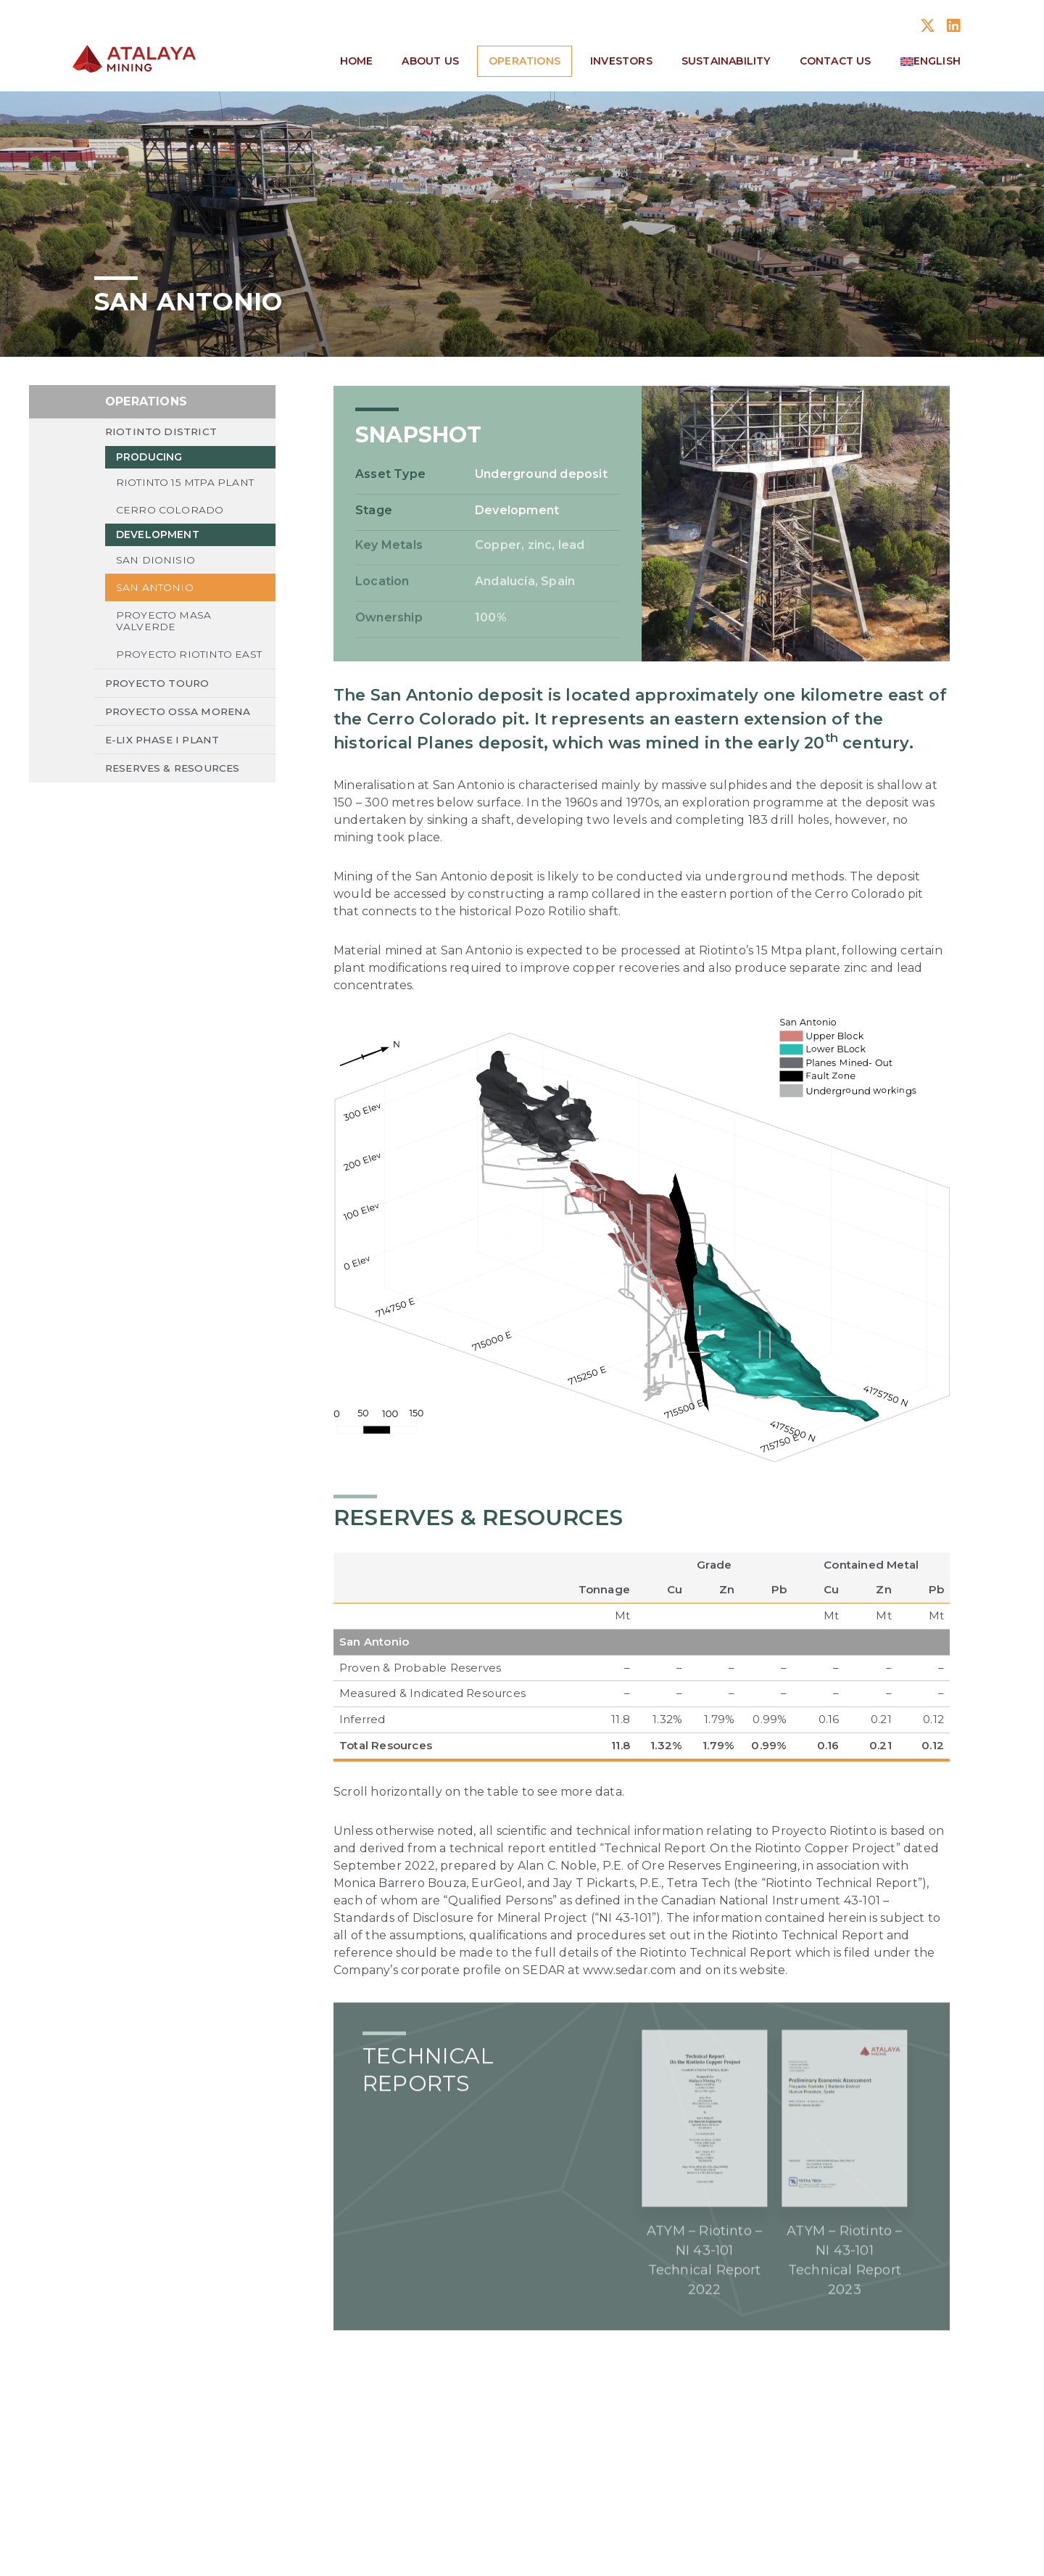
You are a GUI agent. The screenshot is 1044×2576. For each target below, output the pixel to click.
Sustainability (726, 60)
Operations (524, 60)
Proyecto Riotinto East (175, 669)
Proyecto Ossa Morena (179, 732)
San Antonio (155, 593)
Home (356, 60)
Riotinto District (161, 435)
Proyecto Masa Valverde (164, 628)
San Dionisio (155, 565)
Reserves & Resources (175, 790)
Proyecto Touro (158, 703)
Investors (621, 60)
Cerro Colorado (170, 514)
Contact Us (835, 60)
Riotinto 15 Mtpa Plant (186, 486)
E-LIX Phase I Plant (164, 761)
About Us (430, 60)
